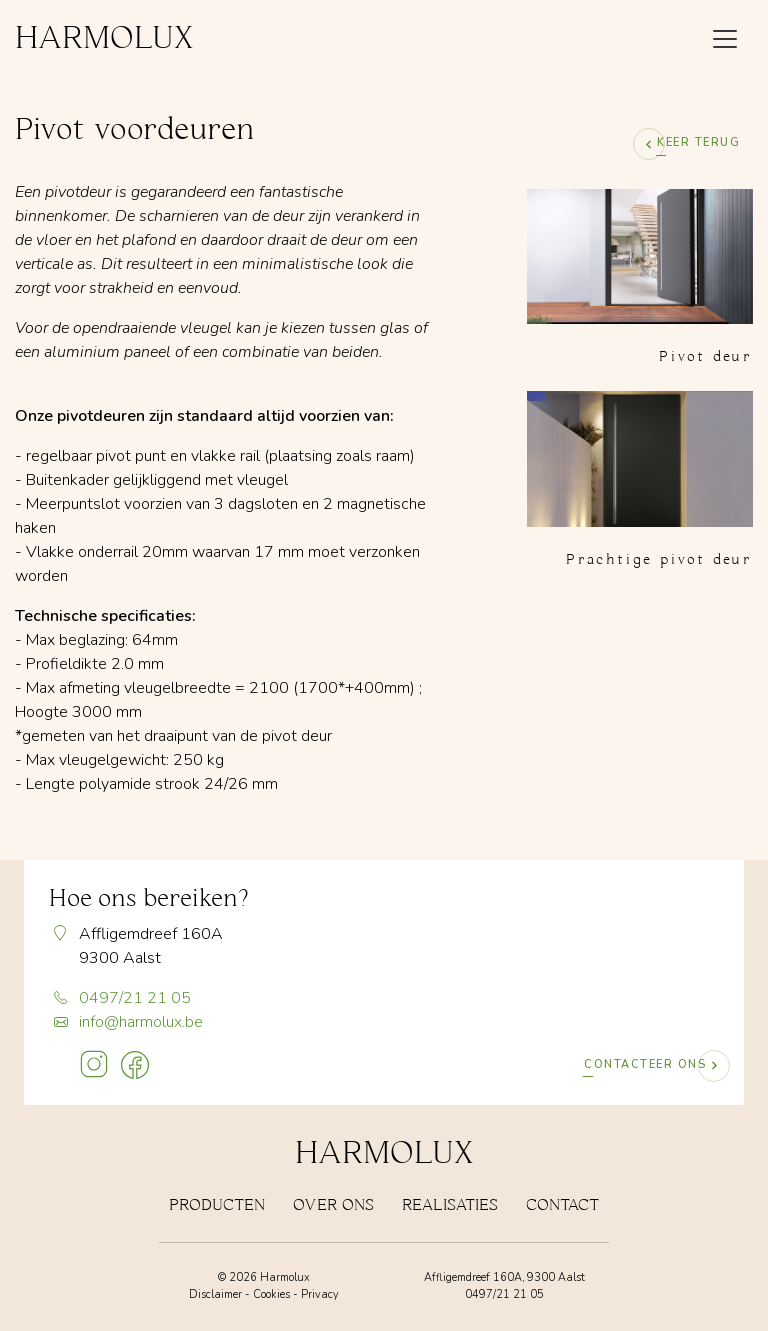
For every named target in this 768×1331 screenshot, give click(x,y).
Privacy (320, 1294)
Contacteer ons (645, 1064)
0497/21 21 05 (135, 998)
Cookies (271, 1294)
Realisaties (450, 1205)
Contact (562, 1205)
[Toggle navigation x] (725, 39)
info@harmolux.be (141, 1022)
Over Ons (333, 1205)
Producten (217, 1205)
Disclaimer (215, 1294)
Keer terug (698, 142)
